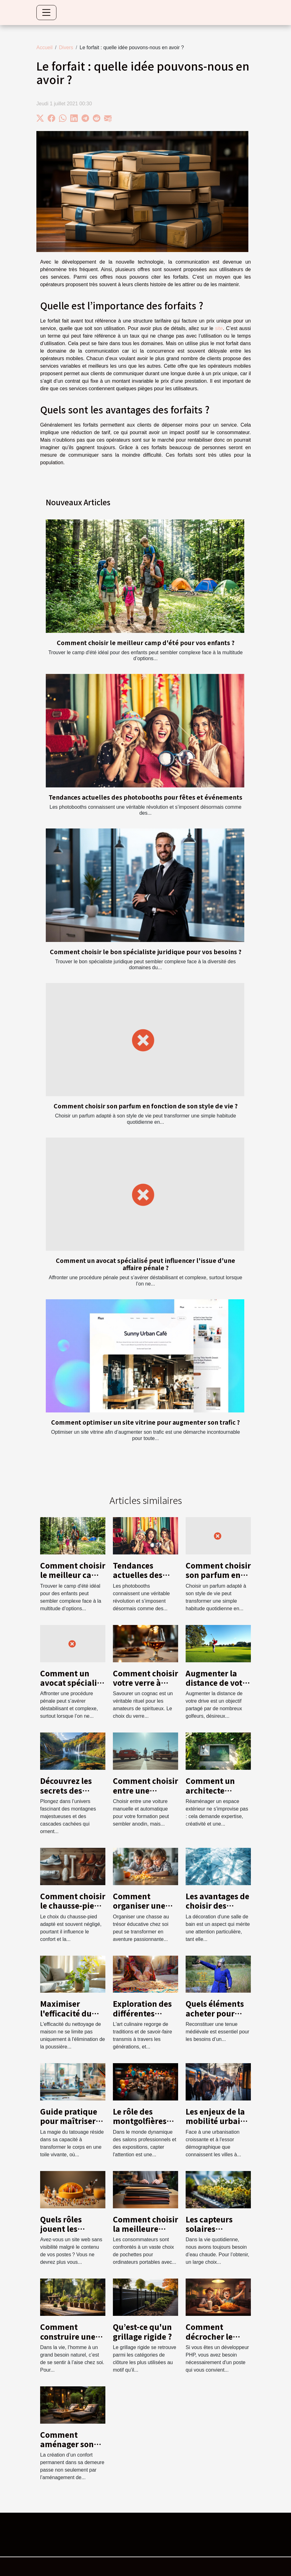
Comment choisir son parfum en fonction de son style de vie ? (146, 1105)
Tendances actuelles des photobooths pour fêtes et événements (145, 797)
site (219, 328)
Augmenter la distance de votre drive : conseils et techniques (218, 1687)
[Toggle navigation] (46, 12)
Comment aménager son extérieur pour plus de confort (68, 2448)
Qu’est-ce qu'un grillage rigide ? (142, 2331)
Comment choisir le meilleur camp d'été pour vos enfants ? (146, 642)
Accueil (44, 47)
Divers (66, 47)
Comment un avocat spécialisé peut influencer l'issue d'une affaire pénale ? (145, 1264)
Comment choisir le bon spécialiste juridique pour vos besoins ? (145, 951)
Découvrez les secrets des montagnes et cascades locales (71, 1795)
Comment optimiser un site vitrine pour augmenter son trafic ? (145, 1422)
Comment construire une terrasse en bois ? (72, 2336)
